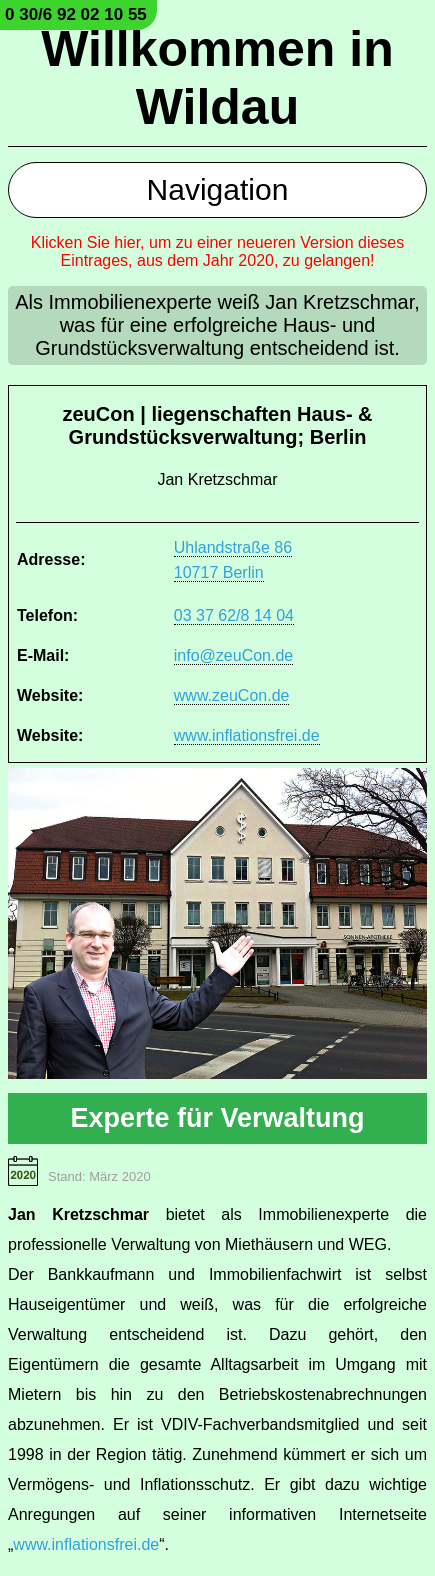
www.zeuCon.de (232, 695)
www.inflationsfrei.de (247, 735)
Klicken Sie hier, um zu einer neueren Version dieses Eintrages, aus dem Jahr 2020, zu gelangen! (218, 251)
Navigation (218, 189)
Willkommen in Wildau (217, 78)
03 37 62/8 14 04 (234, 615)
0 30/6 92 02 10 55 (76, 14)
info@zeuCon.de (233, 655)
